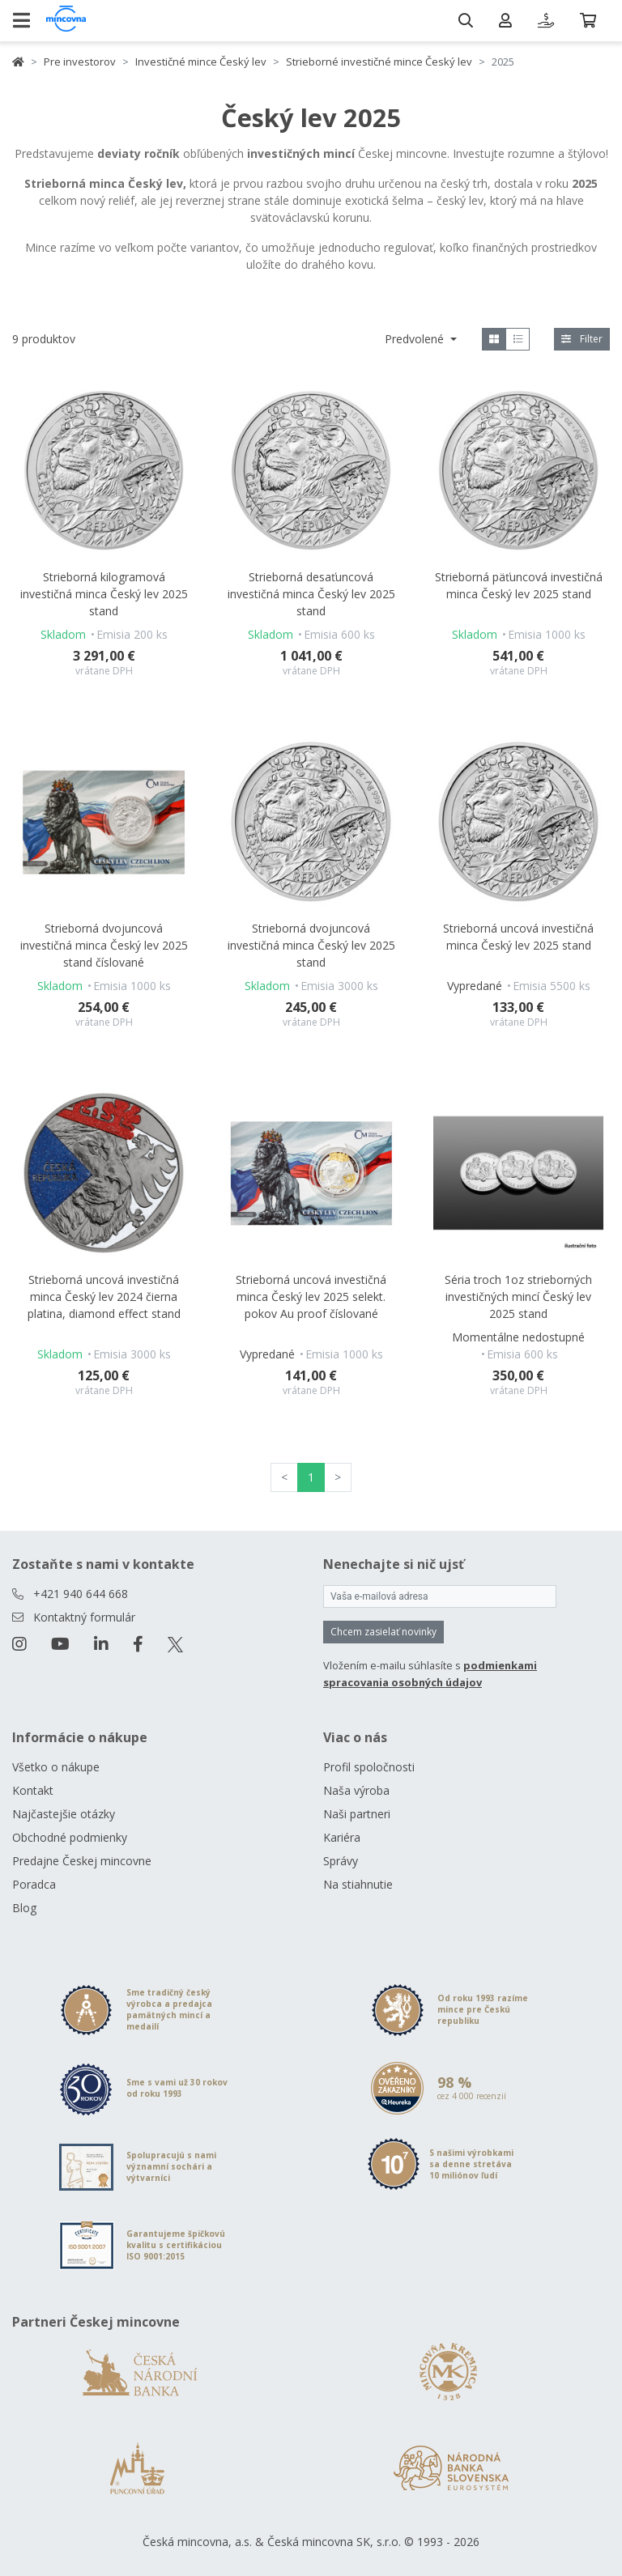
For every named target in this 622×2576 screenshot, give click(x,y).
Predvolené (416, 338)
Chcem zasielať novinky (383, 1632)
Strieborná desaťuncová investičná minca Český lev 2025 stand (311, 593)
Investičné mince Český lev (200, 61)
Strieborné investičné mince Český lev (379, 61)
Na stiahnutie (358, 1884)
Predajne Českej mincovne (81, 1860)
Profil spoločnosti (369, 1767)
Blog (24, 1907)
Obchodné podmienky (69, 1837)
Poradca (34, 1884)
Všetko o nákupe (56, 1767)
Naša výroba (356, 1790)
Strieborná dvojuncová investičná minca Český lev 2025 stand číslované (104, 945)
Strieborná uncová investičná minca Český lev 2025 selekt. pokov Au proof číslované (311, 1296)
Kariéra (341, 1837)
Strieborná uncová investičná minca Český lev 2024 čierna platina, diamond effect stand (104, 1296)
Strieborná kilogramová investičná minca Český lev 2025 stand (104, 593)
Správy (340, 1860)
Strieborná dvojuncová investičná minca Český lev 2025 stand (311, 945)
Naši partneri (356, 1813)
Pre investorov (80, 61)
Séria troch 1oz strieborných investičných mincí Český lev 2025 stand (518, 1296)
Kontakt (32, 1790)
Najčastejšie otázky (63, 1813)
